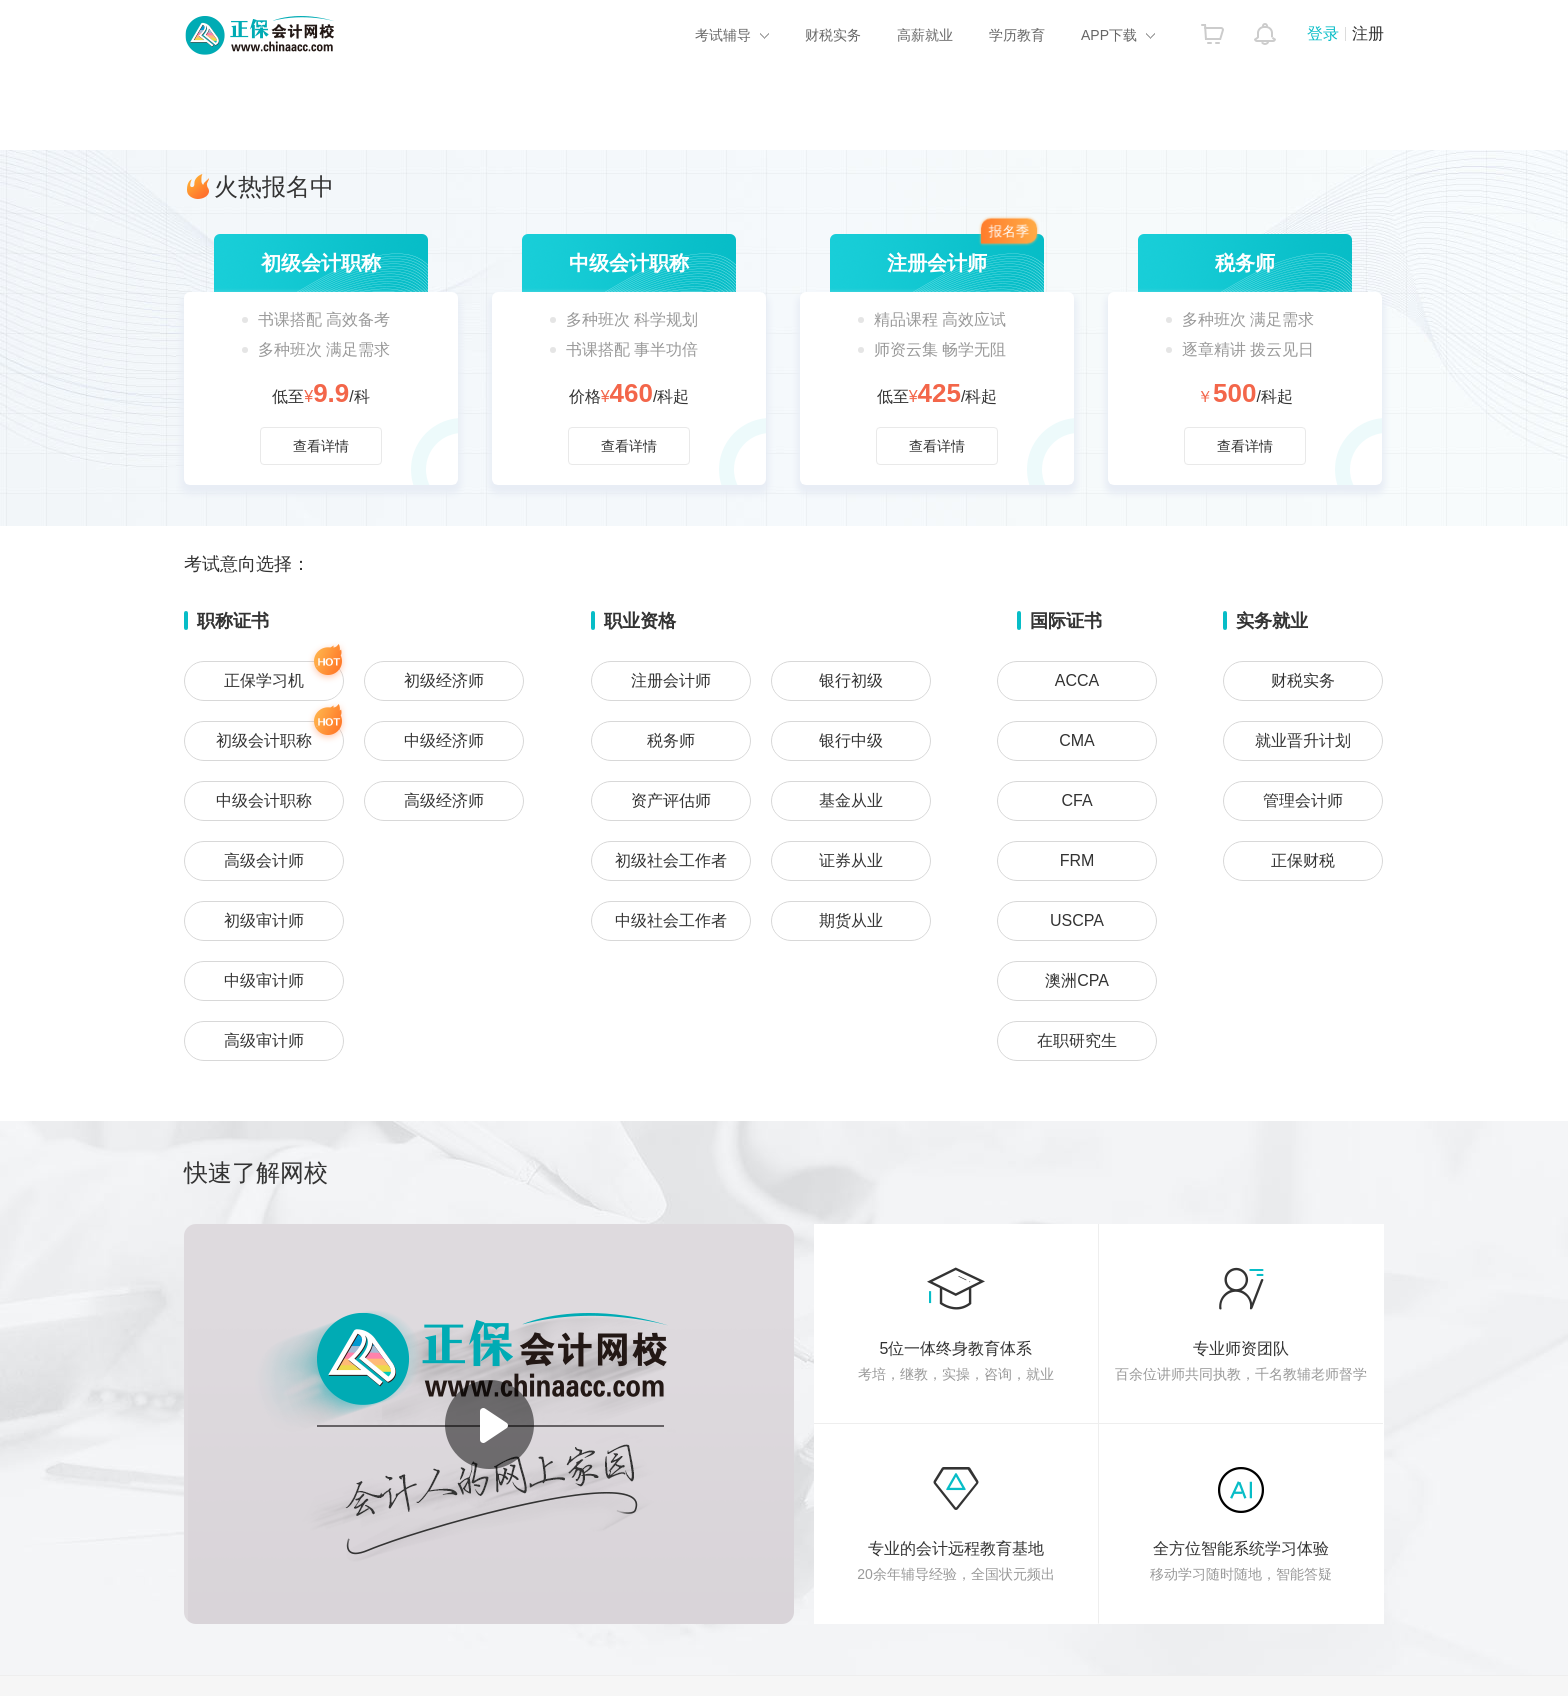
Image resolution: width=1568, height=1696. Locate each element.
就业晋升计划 (1303, 740)
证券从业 (851, 860)
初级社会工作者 (671, 860)
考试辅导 (723, 35)
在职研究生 (1077, 1040)
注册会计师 (671, 680)
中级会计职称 (264, 800)
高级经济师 (444, 800)
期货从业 (851, 920)
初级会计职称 (280, 735)
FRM (1077, 860)
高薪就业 (925, 35)
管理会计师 (1303, 800)
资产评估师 (671, 800)
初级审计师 (264, 920)
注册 (1368, 33)
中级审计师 (264, 980)
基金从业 (851, 800)
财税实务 (833, 35)
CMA (1077, 740)
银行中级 (851, 740)
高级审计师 (264, 1040)
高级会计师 (264, 860)
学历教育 (1017, 35)
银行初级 (851, 680)
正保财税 (1303, 860)
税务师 (671, 740)
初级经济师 (444, 680)
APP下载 (1109, 35)
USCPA (1077, 920)
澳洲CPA (1077, 980)
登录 (1323, 33)
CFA (1076, 800)
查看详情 (321, 359)
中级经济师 (444, 740)
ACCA (1077, 680)
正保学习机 (284, 675)
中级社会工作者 (671, 920)
